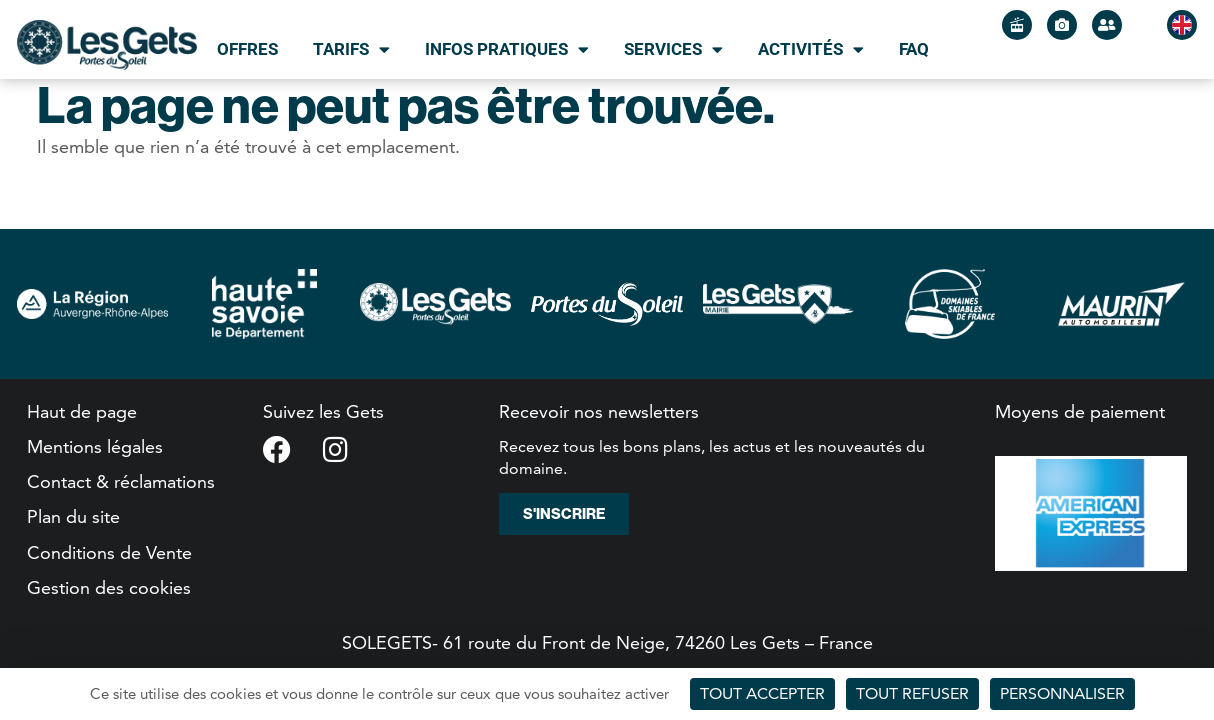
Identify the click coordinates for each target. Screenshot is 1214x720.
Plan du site (73, 516)
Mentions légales (95, 446)
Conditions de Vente (109, 552)
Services (673, 49)
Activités (811, 49)
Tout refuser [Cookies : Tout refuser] (912, 693)
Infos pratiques (507, 49)
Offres (247, 49)
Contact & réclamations (121, 481)
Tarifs (351, 49)
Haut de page (82, 411)
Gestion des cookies (109, 587)
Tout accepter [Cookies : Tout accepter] (762, 693)
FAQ (914, 49)
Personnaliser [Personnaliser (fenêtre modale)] (1062, 693)
